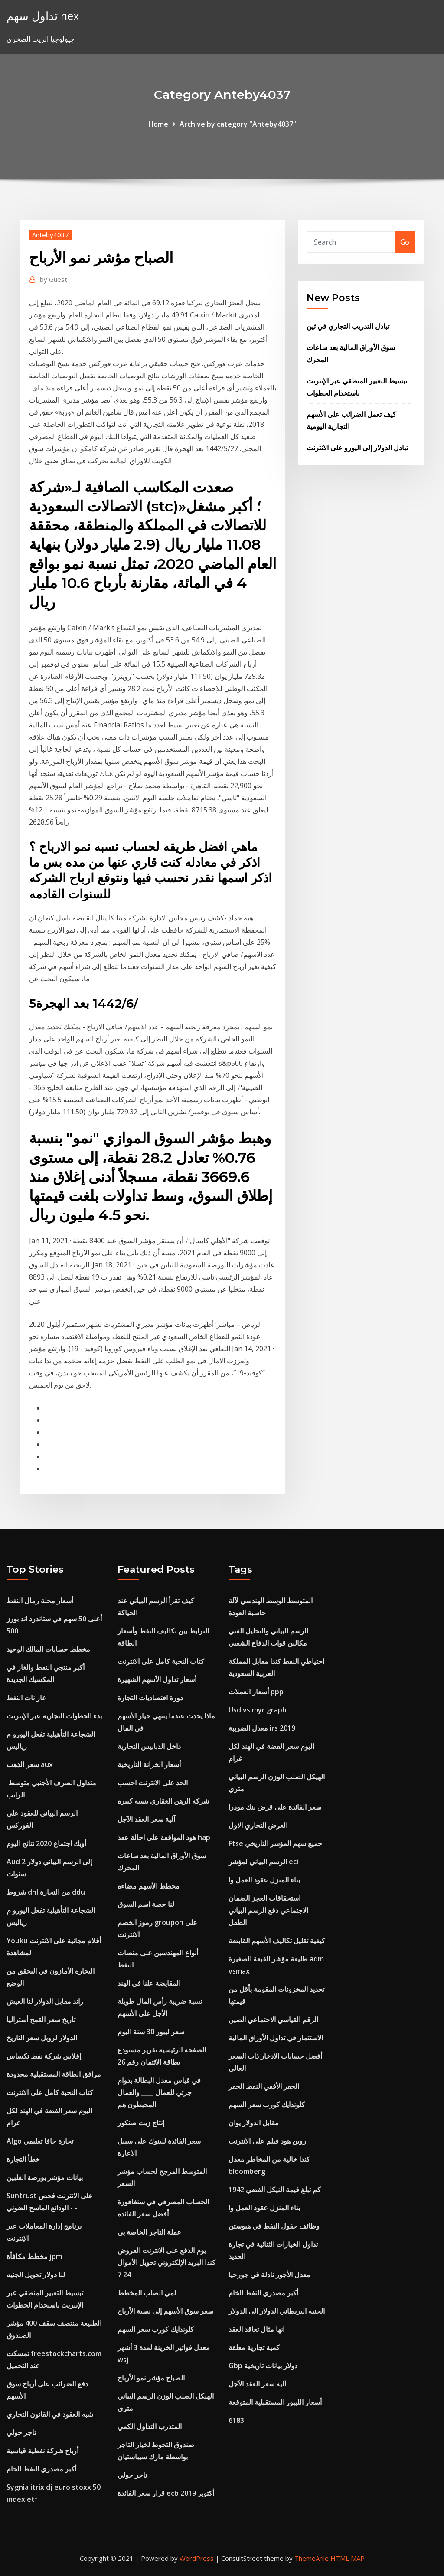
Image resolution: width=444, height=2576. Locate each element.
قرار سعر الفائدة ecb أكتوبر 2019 (166, 2493)
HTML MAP (347, 2558)
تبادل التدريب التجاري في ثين (348, 326)
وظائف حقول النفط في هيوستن (274, 2226)
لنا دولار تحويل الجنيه (36, 2274)
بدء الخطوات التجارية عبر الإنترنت (54, 1716)
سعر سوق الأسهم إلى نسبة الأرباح (165, 2311)
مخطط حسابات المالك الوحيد (48, 1649)
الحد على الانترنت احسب (153, 1782)
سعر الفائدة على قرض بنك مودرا (275, 1807)
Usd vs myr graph (258, 1710)
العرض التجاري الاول (258, 1825)
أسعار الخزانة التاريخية (149, 1764)
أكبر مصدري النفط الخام (41, 2469)
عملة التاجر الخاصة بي (149, 2232)
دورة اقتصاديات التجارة (150, 1697)
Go (404, 242)
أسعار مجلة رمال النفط (40, 1600)
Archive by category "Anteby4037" (238, 124)
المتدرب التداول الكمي (150, 2426)
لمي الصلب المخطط (147, 2293)
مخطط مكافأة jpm (34, 2256)
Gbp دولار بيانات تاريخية (263, 2365)
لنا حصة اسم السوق (146, 1904)
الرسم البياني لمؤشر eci (263, 1861)
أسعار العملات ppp (256, 1691)
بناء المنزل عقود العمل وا (264, 1880)
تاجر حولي (21, 2432)
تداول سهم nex (43, 15)
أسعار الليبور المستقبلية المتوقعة (275, 2402)
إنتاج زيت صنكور (141, 2123)
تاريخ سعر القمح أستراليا (41, 2019)
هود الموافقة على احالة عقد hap (164, 1837)
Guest (53, 279)
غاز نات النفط (26, 1697)
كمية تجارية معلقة (254, 2347)
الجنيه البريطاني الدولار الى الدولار (277, 2311)
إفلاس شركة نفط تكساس (44, 2056)
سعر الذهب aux (30, 1764)
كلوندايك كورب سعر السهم (156, 2329)
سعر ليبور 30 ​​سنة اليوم (151, 2031)
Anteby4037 (50, 234)
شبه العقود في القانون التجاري (50, 2414)
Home (158, 124)
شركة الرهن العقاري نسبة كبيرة (163, 1801)
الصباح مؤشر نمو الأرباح (151, 2378)
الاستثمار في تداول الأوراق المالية (276, 2037)
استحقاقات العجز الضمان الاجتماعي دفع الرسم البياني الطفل (268, 1910)
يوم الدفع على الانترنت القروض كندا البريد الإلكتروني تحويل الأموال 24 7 (166, 2262)
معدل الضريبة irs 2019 (262, 1728)
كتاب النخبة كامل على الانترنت (50, 2092)
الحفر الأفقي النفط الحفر (264, 2086)
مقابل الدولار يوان (254, 2123)
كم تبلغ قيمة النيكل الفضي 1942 (275, 2189)
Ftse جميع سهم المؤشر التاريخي (275, 1843)
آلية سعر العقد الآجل (146, 1819)
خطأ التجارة (23, 2159)
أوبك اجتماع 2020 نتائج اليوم (46, 1843)
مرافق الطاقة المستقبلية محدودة (54, 2074)
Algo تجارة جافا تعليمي (40, 2141)
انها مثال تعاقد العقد (256, 2329)
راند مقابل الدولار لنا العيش (45, 2001)
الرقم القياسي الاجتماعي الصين (273, 2019)
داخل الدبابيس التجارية (149, 1746)
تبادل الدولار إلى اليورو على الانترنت (357, 447)
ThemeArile (311, 2558)
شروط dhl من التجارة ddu (46, 1892)
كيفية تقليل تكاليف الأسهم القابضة (277, 1940)
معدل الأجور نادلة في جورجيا (269, 2274)
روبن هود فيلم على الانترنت (267, 2141)
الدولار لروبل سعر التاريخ (42, 2037)
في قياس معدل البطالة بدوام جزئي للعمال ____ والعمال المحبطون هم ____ (159, 2092)
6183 (236, 2420)
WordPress (197, 2558)
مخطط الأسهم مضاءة (149, 1886)
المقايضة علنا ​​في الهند (149, 1983)
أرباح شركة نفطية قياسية (42, 2450)
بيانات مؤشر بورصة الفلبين (45, 2177)
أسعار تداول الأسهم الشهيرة (157, 1679)
